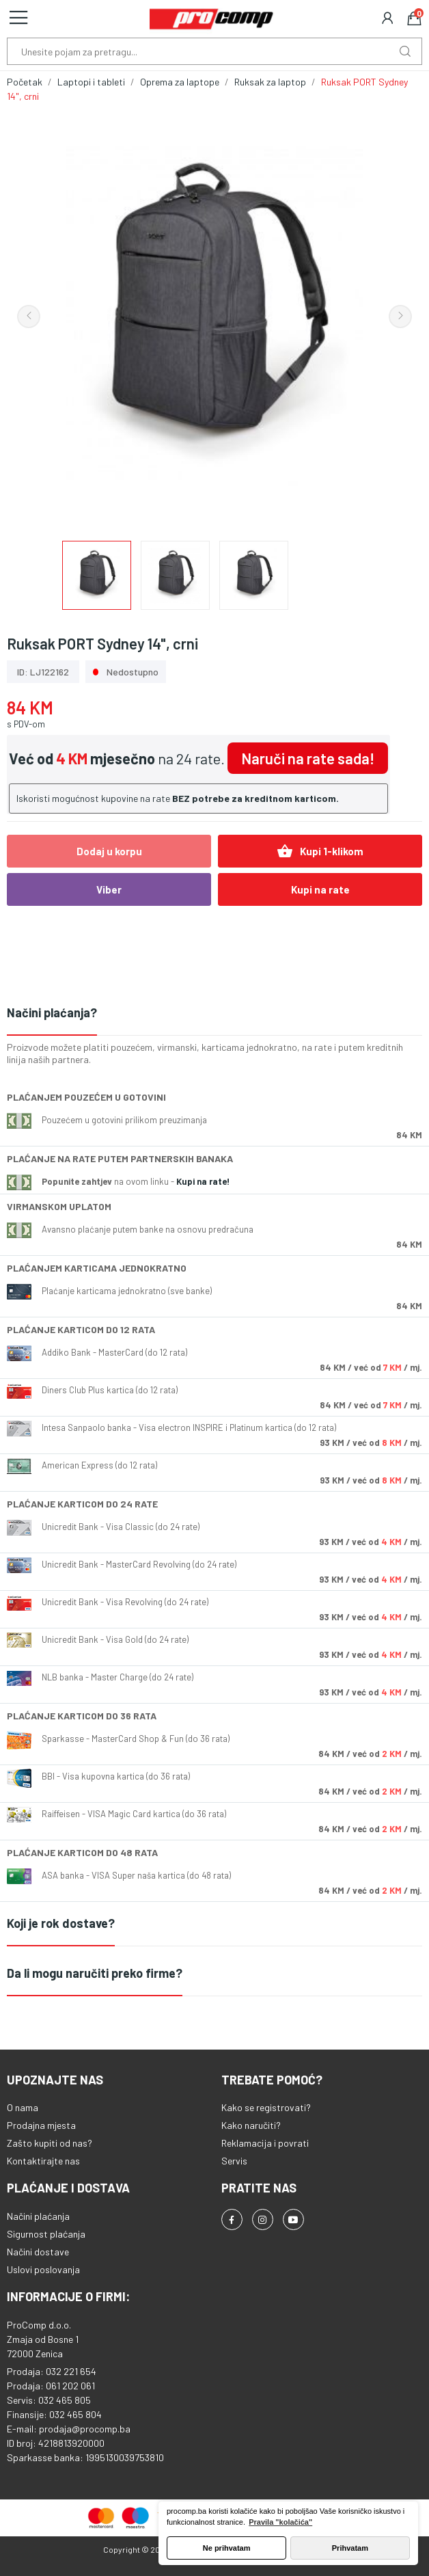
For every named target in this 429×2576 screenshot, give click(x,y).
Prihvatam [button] (350, 2548)
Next (400, 316)
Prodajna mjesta (41, 2125)
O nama (22, 2107)
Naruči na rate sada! (307, 758)
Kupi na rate (320, 889)
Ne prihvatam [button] (227, 2548)
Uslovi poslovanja (43, 2269)
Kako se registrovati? (266, 2107)
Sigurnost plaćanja (46, 2234)
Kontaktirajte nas (43, 2160)
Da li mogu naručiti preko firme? (94, 1973)
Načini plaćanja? (52, 1012)
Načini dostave (38, 2251)
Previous (28, 316)
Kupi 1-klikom (320, 851)
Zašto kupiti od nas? (49, 2143)
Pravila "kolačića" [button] (280, 2522)
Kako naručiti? (251, 2125)
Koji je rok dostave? (61, 1923)
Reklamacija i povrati (265, 2143)
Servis (234, 2160)
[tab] (214, 1013)
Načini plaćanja (38, 2216)
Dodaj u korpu (109, 851)
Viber (109, 889)
